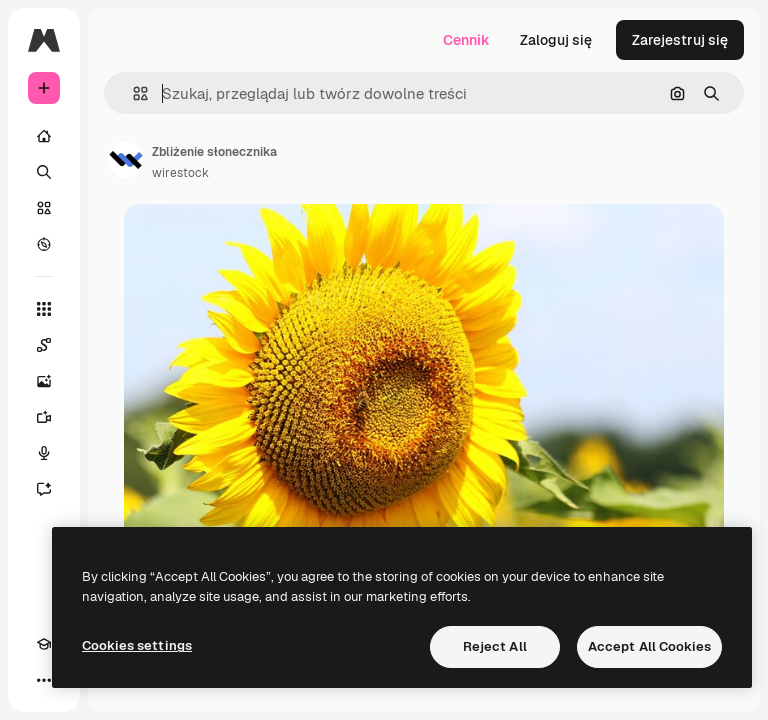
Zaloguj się (556, 40)
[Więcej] (44, 680)
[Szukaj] (44, 172)
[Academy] (44, 644)
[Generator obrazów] (44, 381)
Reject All (495, 646)
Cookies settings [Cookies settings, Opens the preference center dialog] (137, 645)
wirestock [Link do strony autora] (180, 173)
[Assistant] (44, 489)
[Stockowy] (44, 208)
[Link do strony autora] (126, 160)
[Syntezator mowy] (44, 453)
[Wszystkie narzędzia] (44, 309)
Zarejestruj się (680, 40)
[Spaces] (44, 345)
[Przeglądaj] (44, 244)
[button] (132, 93)
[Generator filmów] (44, 417)
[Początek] (44, 136)
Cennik (466, 40)
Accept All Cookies (649, 646)
